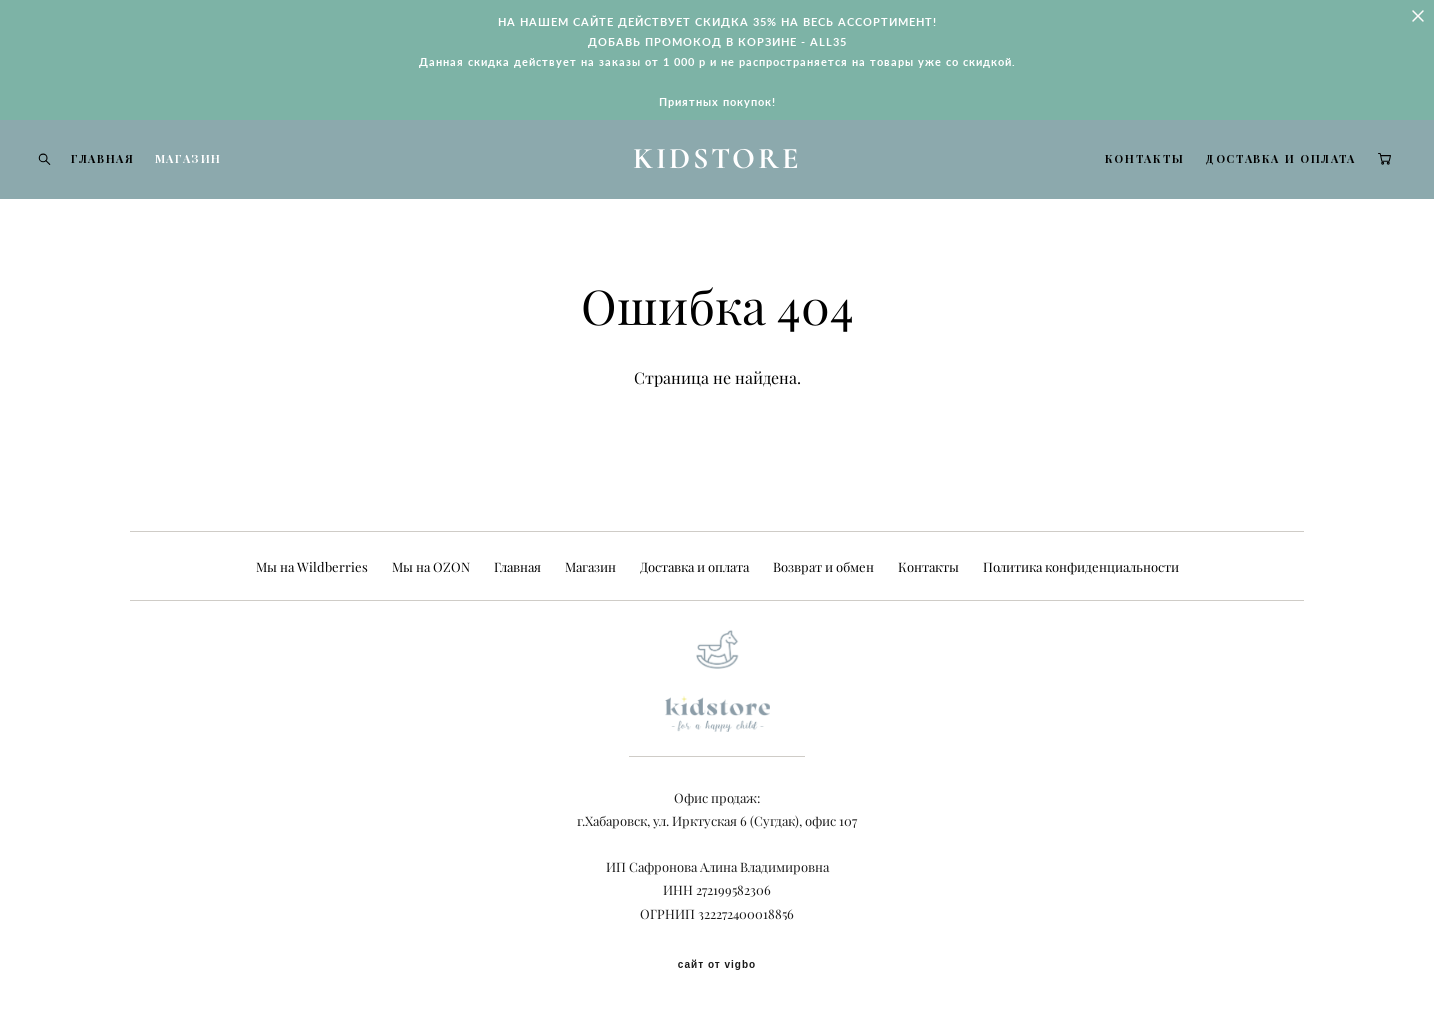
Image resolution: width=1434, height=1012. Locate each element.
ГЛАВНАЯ (133, 177)
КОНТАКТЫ (1115, 177)
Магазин (590, 567)
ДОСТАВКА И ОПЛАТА (1250, 177)
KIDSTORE (717, 178)
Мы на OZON (431, 567)
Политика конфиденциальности (1081, 567)
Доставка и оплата (694, 567)
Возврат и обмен (823, 567)
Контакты (928, 567)
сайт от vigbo (717, 965)
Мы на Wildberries (312, 567)
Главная (517, 567)
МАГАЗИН (219, 177)
